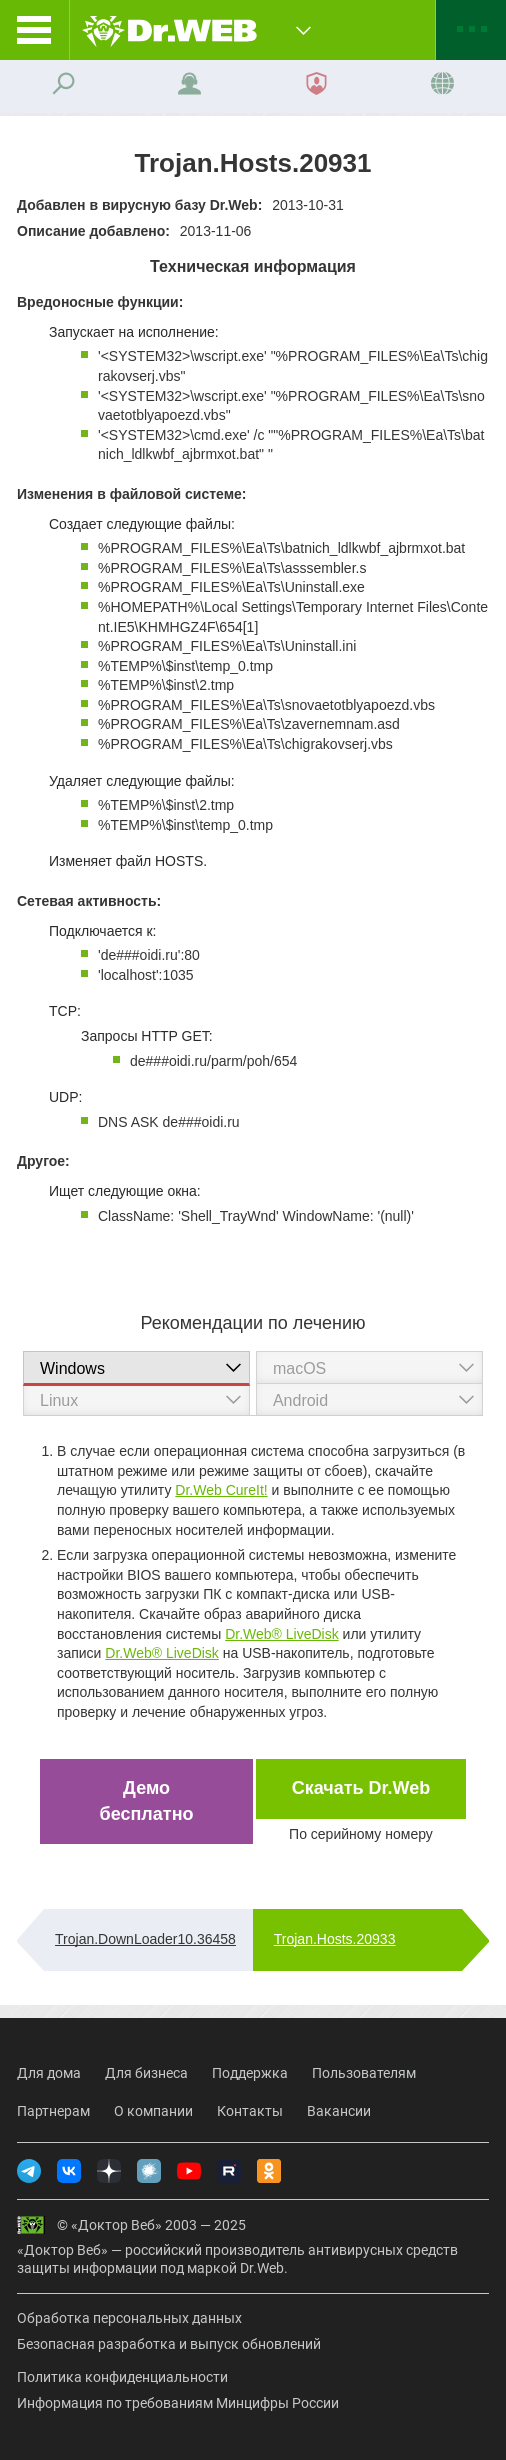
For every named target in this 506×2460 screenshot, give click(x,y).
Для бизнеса (146, 2073)
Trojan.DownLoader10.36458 (145, 1939)
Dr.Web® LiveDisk (282, 1634)
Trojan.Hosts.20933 (335, 1939)
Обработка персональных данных (129, 2318)
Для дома (49, 2073)
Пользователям (364, 2073)
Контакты (250, 2111)
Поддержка (250, 2073)
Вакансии (339, 2111)
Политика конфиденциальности (122, 2377)
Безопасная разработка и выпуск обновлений (169, 2344)
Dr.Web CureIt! (221, 1490)
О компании (153, 2111)
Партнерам (53, 2111)
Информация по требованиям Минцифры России (178, 2403)
